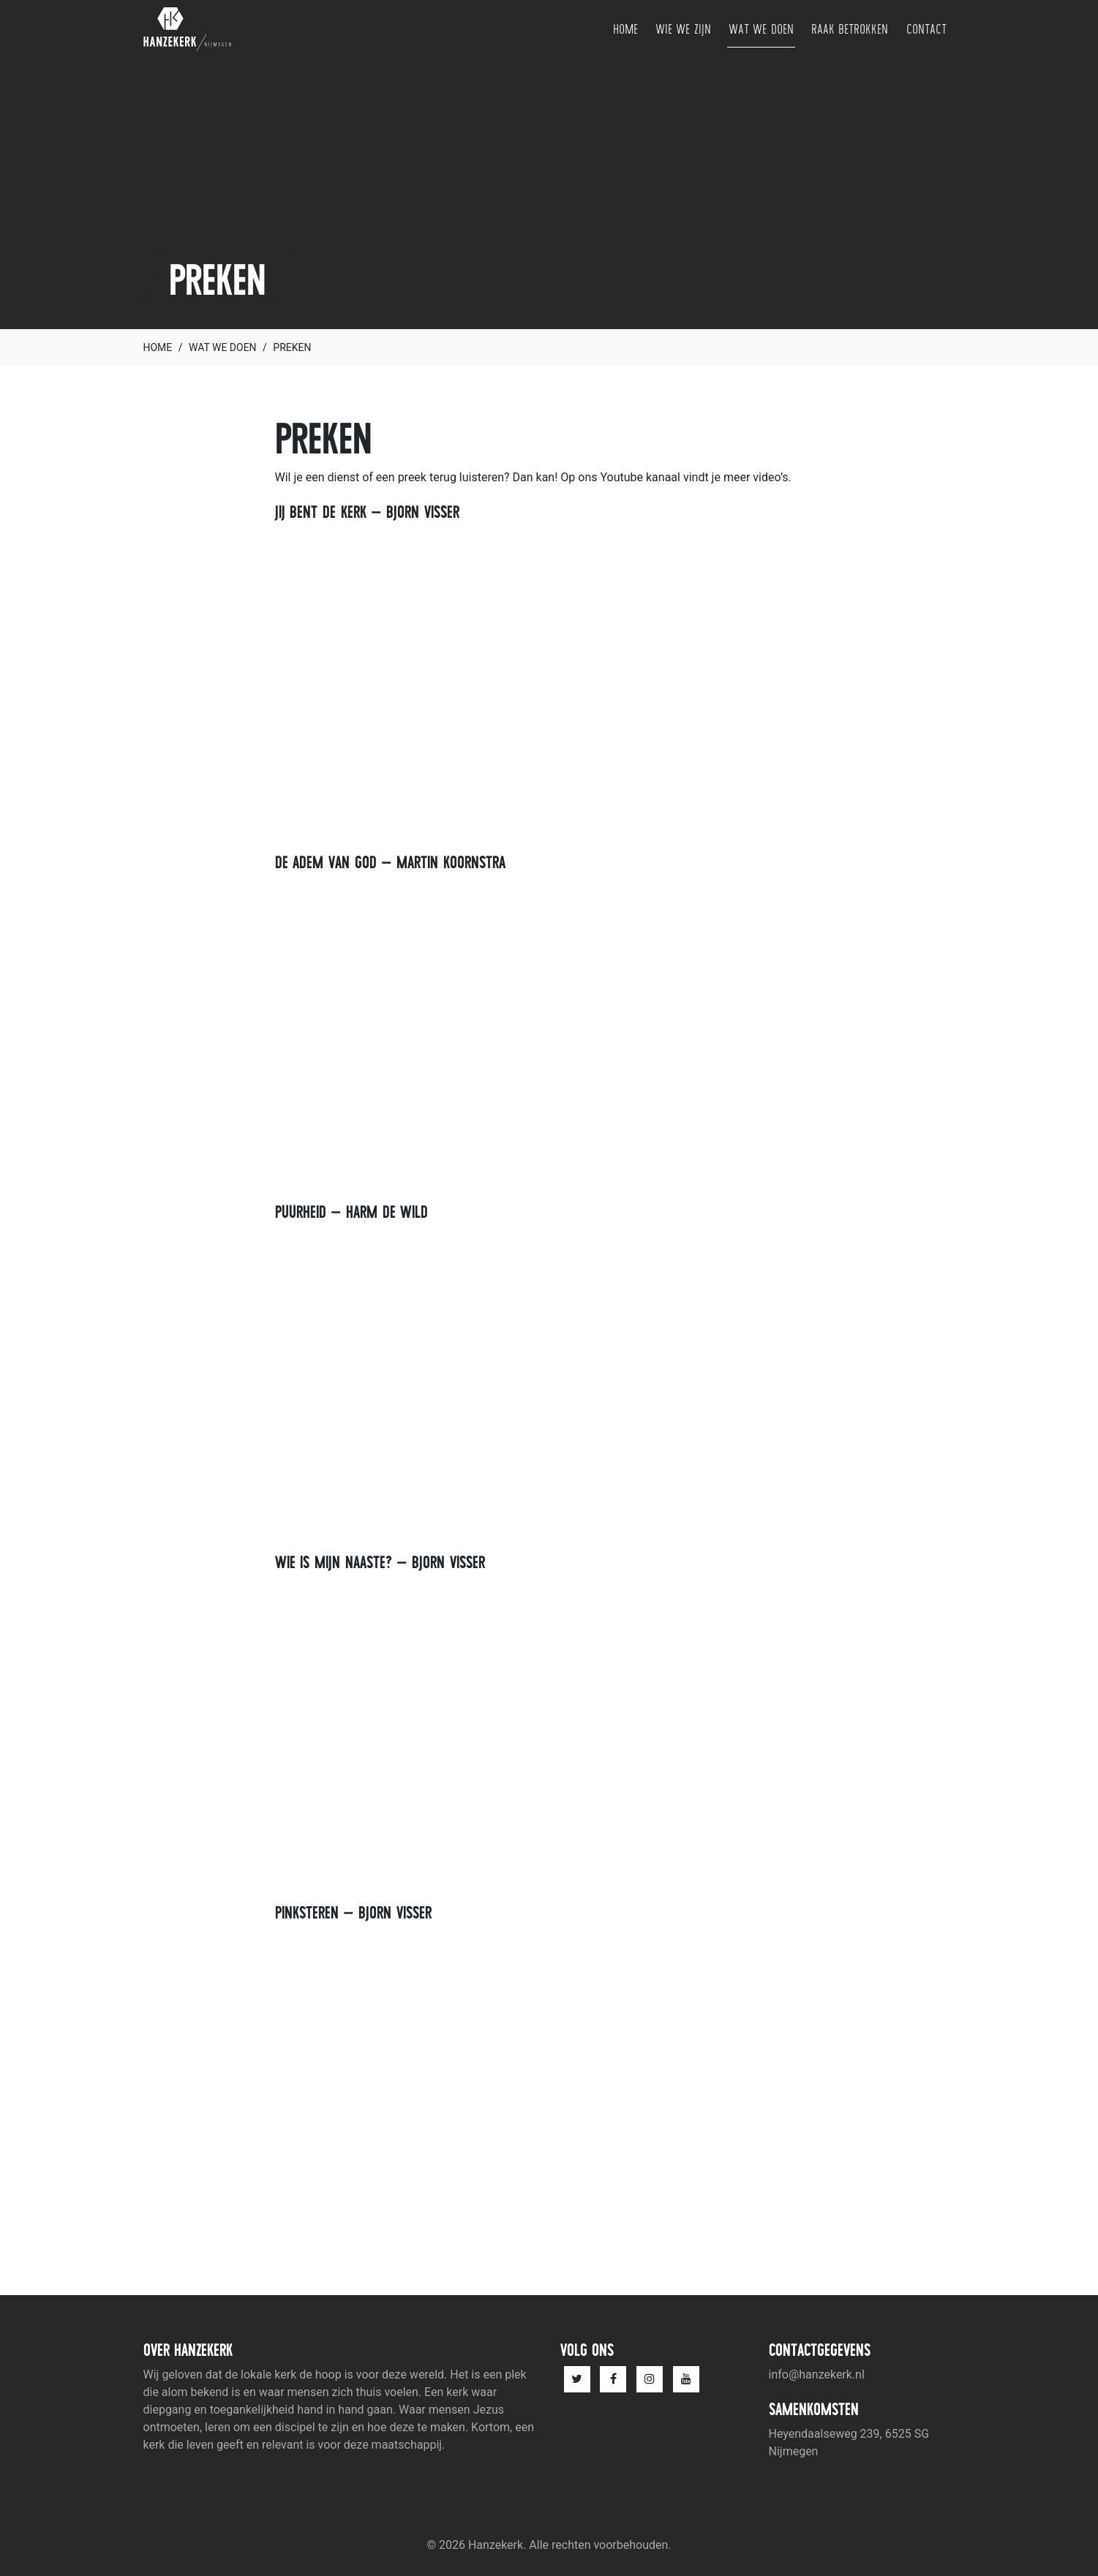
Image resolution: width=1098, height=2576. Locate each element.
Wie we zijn (683, 29)
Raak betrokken (850, 29)
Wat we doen (761, 29)
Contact (926, 29)
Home (625, 29)
